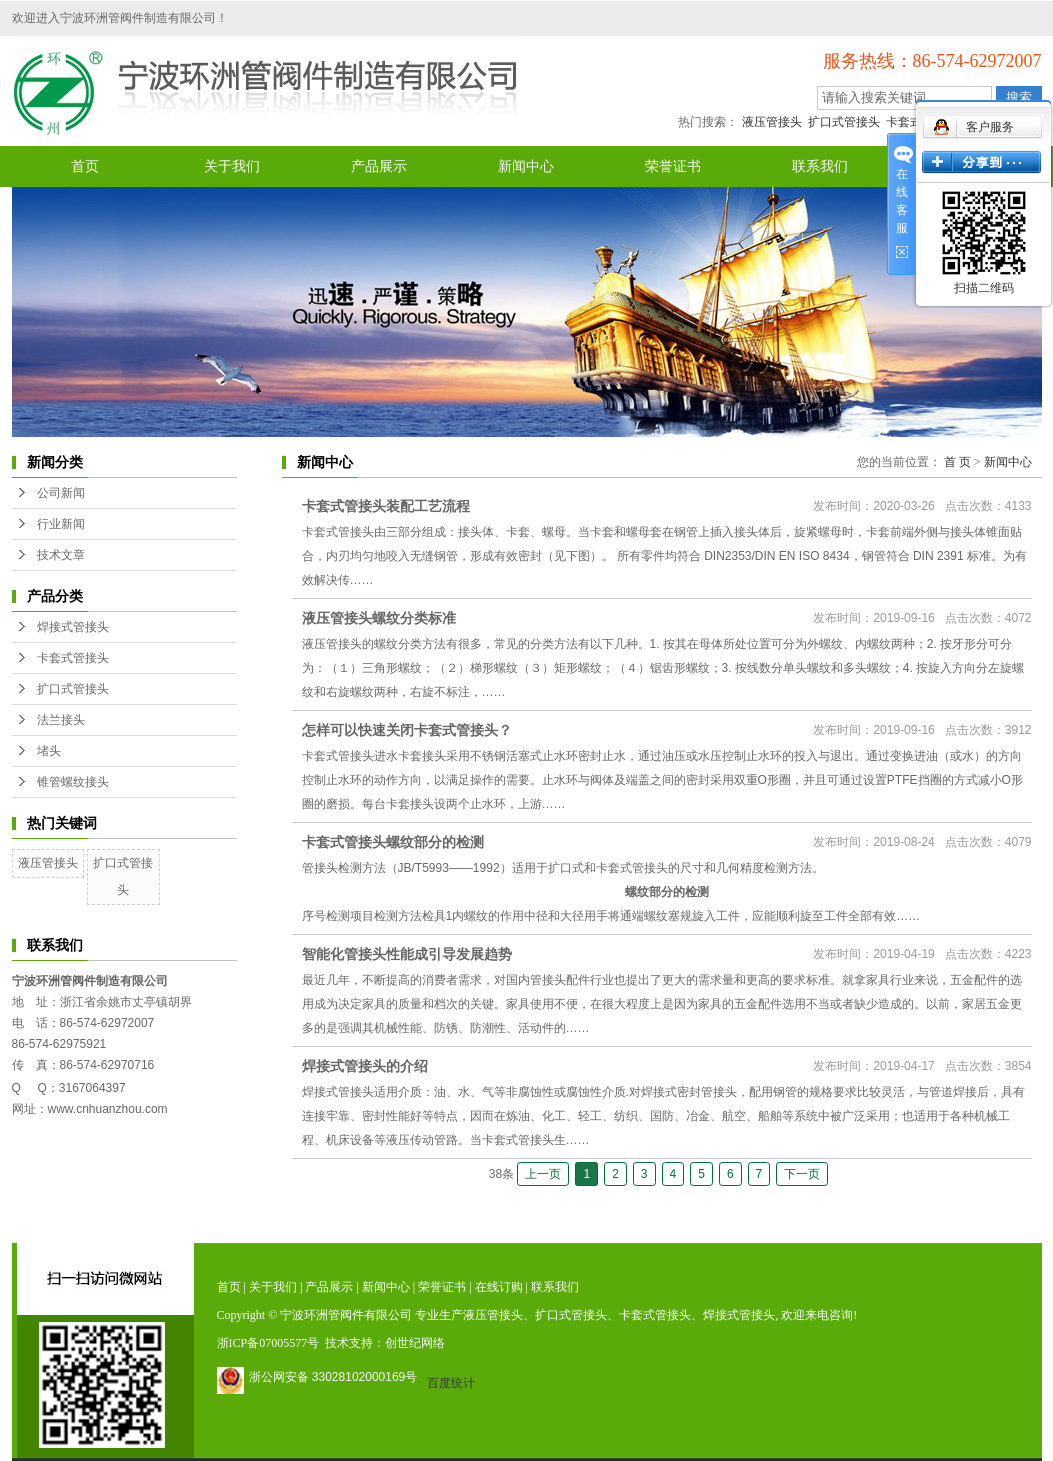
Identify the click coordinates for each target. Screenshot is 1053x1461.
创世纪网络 (415, 1343)
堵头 (49, 751)
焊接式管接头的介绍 (365, 1066)
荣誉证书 (673, 166)
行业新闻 (61, 524)
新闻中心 (526, 166)
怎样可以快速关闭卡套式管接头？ (407, 730)
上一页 (543, 1174)
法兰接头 (61, 720)
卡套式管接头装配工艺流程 (386, 506)
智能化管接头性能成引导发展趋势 (407, 954)
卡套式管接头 (73, 658)
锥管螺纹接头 (73, 782)
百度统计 (451, 1383)
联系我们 (820, 166)
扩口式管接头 (844, 122)
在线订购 (499, 1287)
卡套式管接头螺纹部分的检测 (393, 842)
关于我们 (232, 166)
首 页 (957, 462)
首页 (85, 166)
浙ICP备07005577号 (268, 1343)
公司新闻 (61, 493)
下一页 (802, 1174)
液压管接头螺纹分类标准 (379, 618)
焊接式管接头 (73, 627)
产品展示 (379, 166)
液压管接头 (772, 122)
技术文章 (61, 555)
